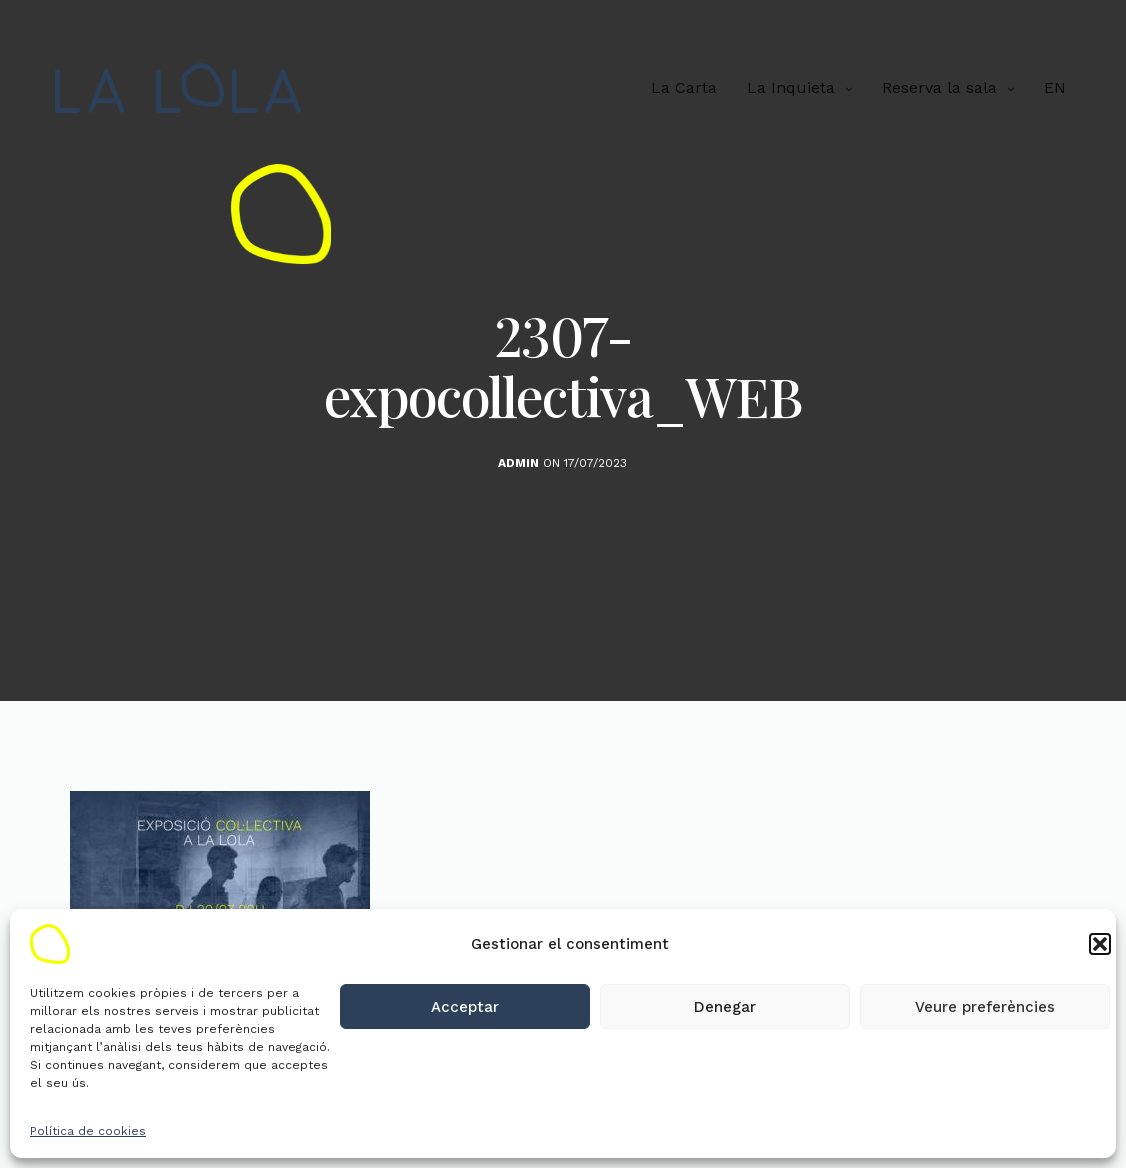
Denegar (725, 1007)
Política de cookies (88, 1131)
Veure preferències (985, 1007)
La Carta (684, 87)
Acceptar (465, 1007)
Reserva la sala (939, 87)
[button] (1100, 944)
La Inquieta (791, 87)
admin (518, 463)
